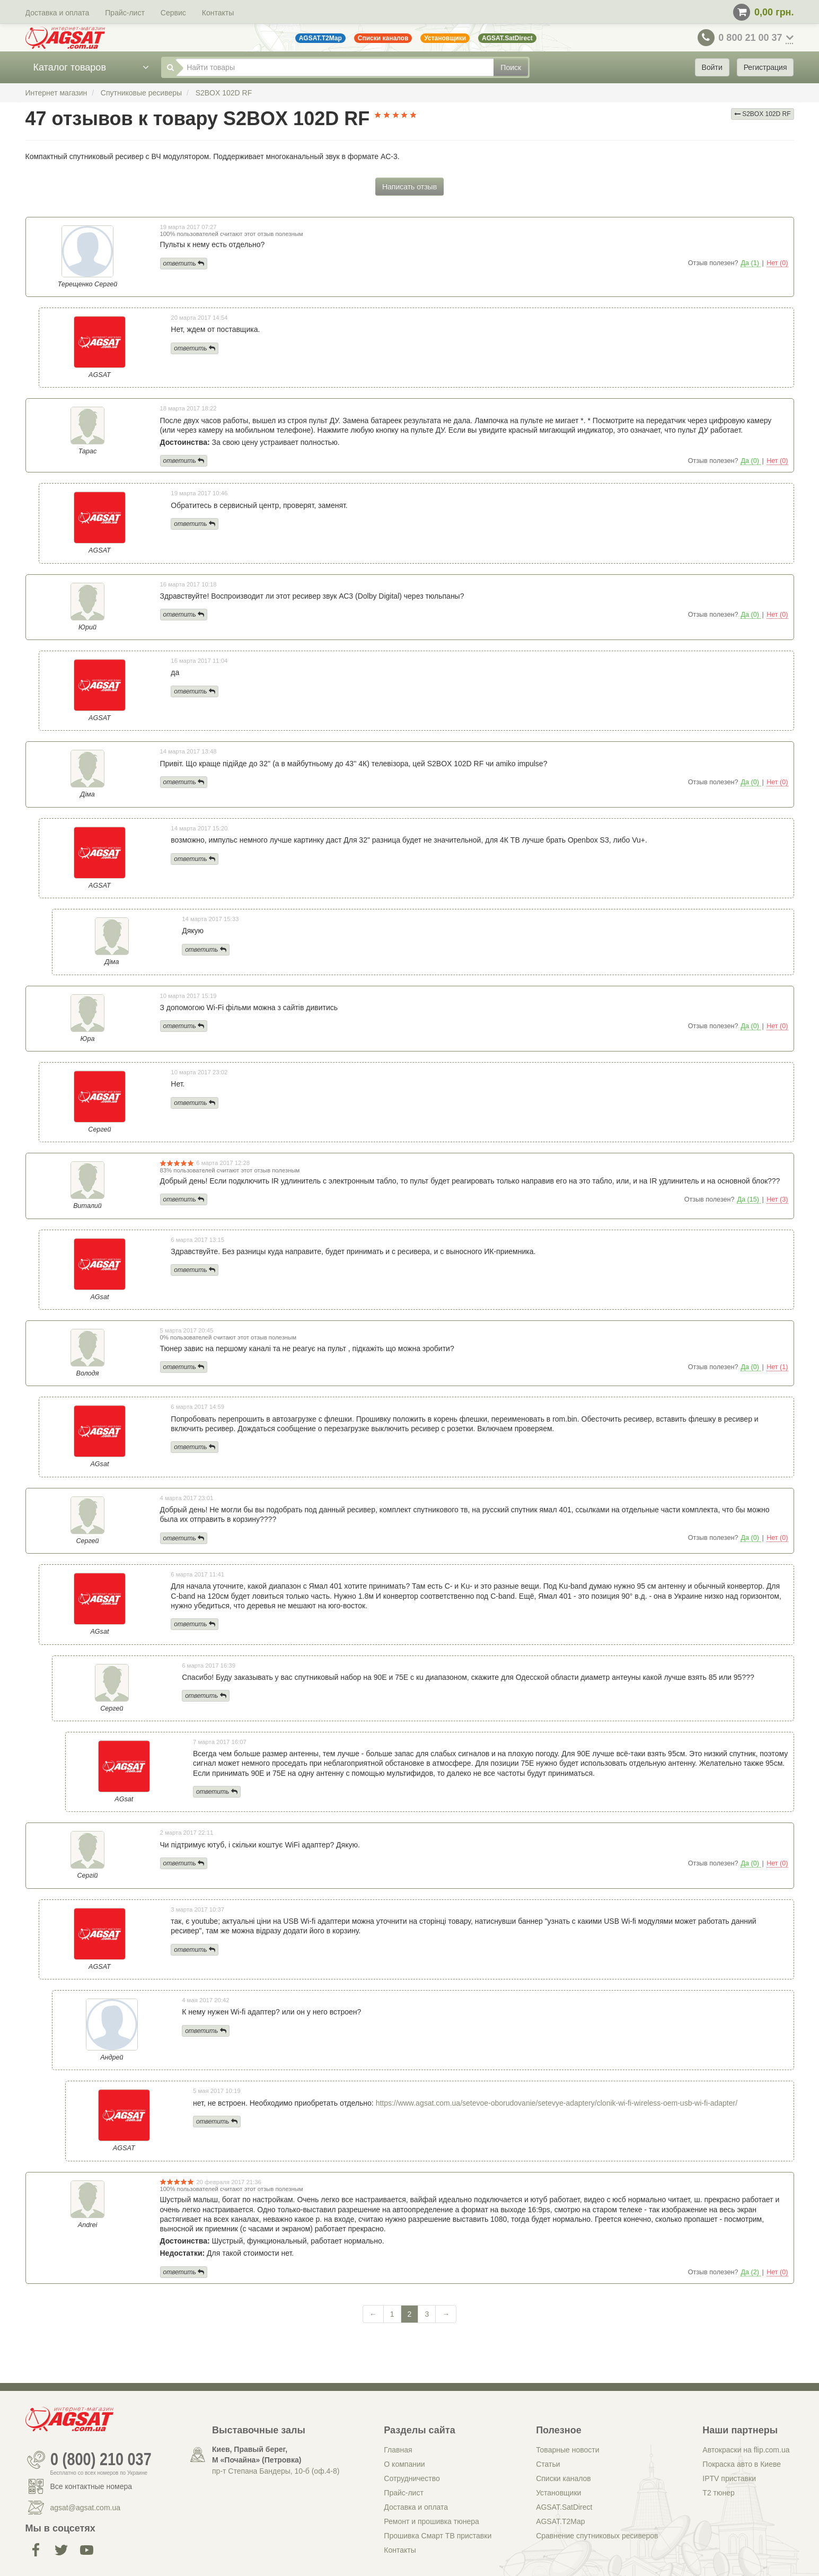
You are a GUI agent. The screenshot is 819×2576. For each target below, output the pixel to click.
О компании (404, 2464)
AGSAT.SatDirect (564, 2507)
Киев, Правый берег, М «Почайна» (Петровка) (256, 2454)
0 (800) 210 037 (101, 2460)
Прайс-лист (125, 12)
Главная (398, 2450)
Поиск (510, 67)
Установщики (558, 2493)
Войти (712, 67)
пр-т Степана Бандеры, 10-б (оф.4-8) (275, 2471)
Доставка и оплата (57, 12)
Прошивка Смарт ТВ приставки (437, 2535)
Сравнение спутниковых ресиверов (597, 2535)
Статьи (548, 2464)
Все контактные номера (91, 2486)
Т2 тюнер (718, 2493)
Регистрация (765, 67)
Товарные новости (567, 2450)
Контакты (218, 12)
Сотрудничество (411, 2478)
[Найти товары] (334, 67)
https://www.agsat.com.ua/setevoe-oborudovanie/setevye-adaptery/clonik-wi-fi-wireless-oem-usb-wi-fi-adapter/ (556, 2103)
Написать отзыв (409, 186)
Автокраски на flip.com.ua (745, 2450)
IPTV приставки (729, 2478)
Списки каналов (563, 2478)
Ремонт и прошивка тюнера (431, 2521)
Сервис (173, 12)
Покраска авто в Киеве (741, 2464)
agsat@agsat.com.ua (85, 2507)
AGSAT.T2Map (560, 2521)
